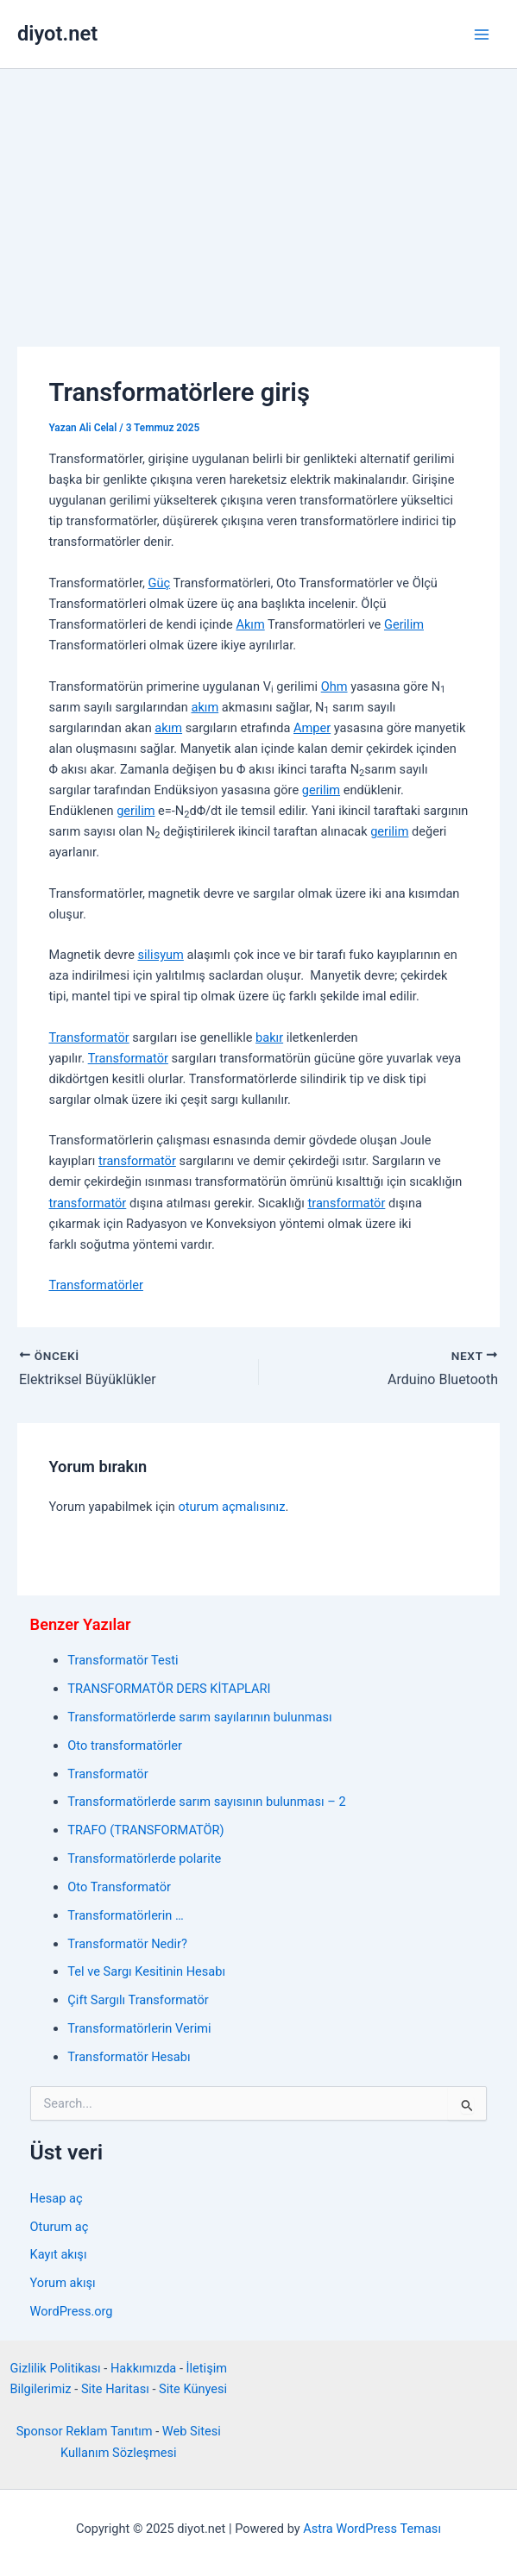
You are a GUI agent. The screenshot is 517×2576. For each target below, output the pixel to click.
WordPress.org (71, 2311)
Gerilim (404, 624)
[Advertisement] (258, 198)
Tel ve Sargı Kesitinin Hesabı (146, 1971)
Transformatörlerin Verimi (139, 2028)
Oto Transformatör (119, 1887)
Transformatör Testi (122, 1660)
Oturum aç (59, 2226)
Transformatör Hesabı (128, 2057)
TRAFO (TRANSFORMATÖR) (145, 1830)
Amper (312, 728)
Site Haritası (115, 2389)
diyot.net (57, 34)
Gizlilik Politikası (54, 2368)
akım (204, 707)
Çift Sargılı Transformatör (137, 2000)
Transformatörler (95, 1285)
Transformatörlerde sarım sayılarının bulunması (199, 1717)
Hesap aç (56, 2198)
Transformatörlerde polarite (144, 1858)
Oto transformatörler (124, 1745)
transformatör (137, 1161)
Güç (159, 583)
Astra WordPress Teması (372, 2528)
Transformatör (88, 1037)
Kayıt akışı (58, 2254)
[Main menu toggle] (481, 34)
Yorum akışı (63, 2283)
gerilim (321, 790)
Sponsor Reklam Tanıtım (84, 2431)
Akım (250, 624)
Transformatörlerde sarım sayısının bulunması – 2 (206, 1801)
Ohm (334, 686)
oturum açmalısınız (231, 1506)
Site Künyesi (193, 2389)
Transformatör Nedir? (127, 1944)
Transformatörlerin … (125, 1915)
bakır (269, 1037)
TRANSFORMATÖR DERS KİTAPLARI (168, 1688)
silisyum (160, 954)
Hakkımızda (143, 2368)
